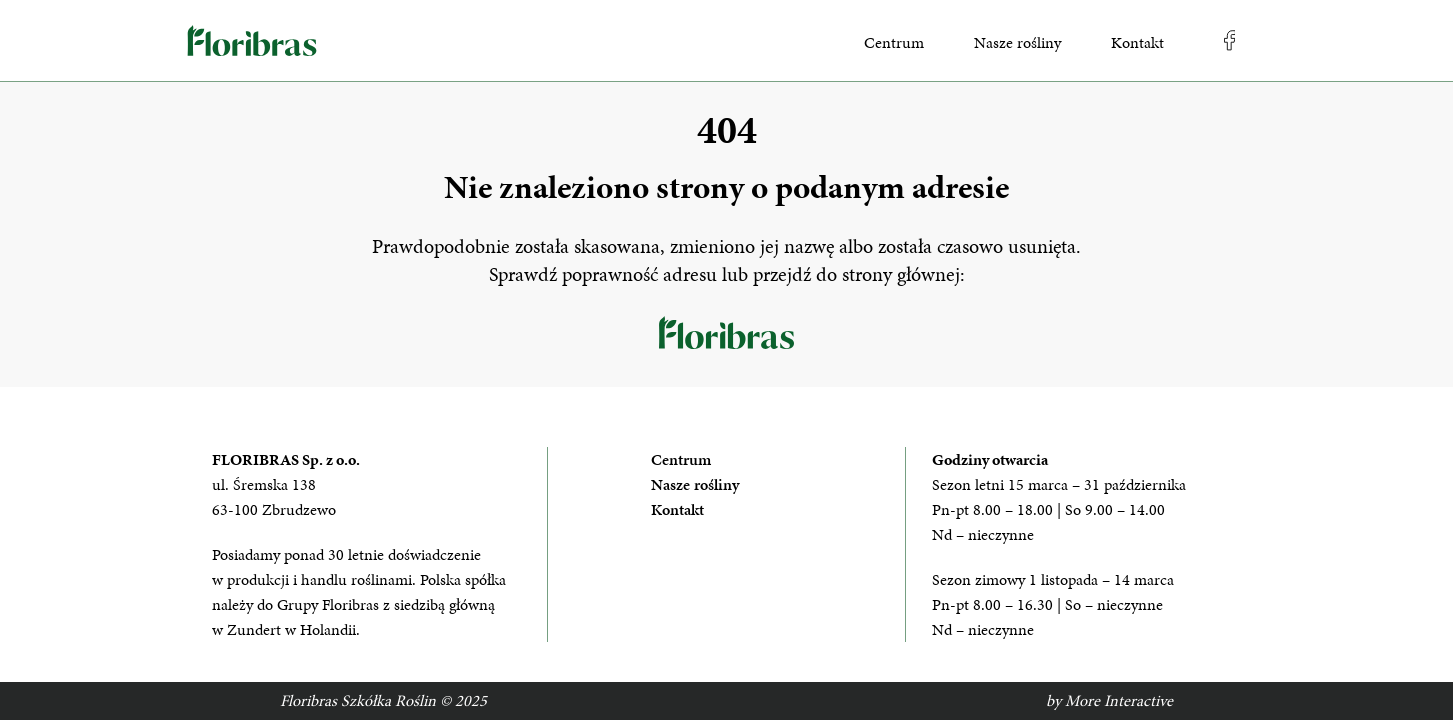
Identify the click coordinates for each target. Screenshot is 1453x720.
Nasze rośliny (1017, 42)
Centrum (894, 42)
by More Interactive (1109, 700)
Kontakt (1137, 42)
